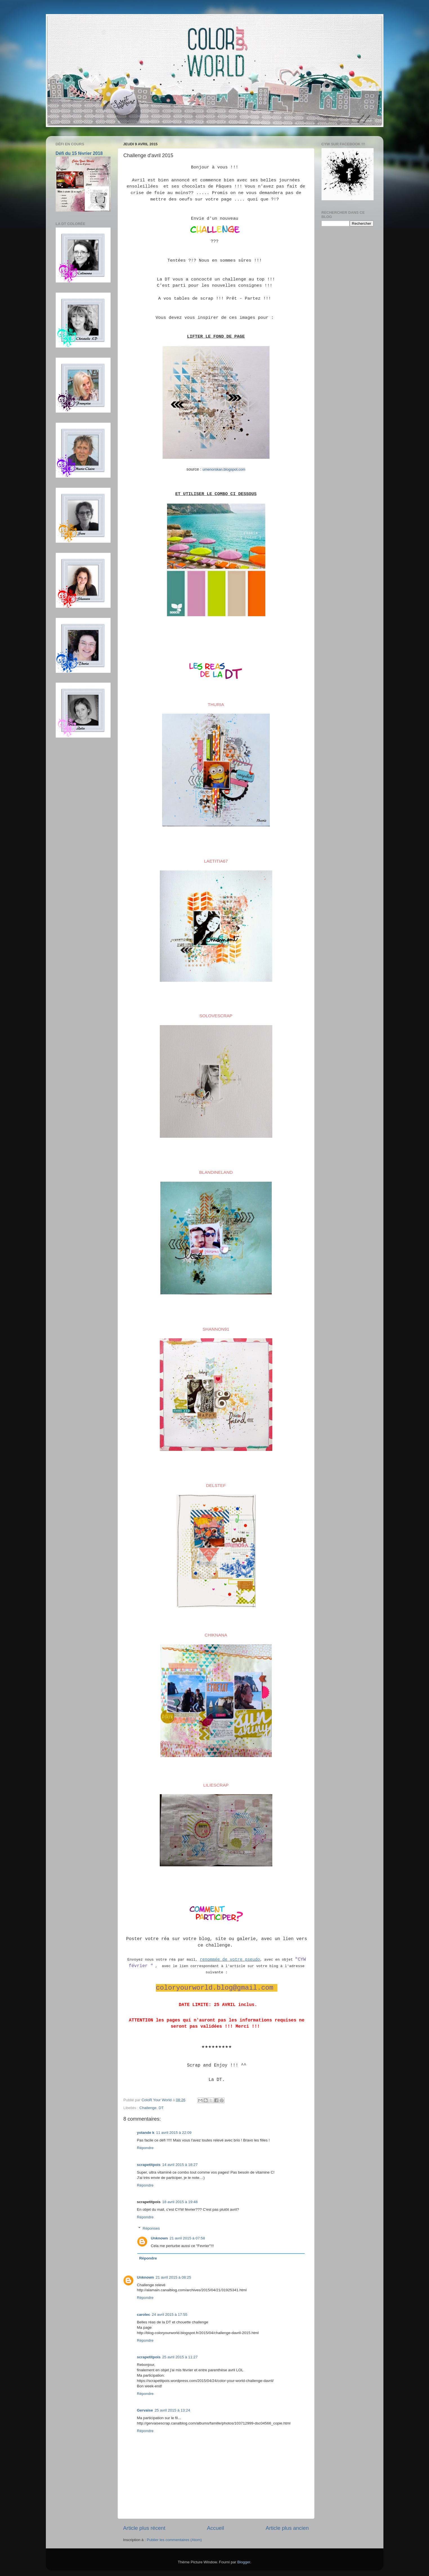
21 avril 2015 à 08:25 (173, 2277)
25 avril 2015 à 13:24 (172, 2410)
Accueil (215, 2528)
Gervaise (145, 2410)
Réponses (151, 2228)
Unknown (159, 2238)
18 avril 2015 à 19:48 (180, 2202)
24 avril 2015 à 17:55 (169, 2314)
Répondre (145, 2148)
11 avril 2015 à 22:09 (174, 2132)
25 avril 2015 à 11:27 (180, 2357)
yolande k (145, 2132)
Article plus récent (144, 2528)
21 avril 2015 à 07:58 (187, 2238)
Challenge (148, 2108)
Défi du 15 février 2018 (79, 153)
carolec (143, 2314)
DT (161, 2108)
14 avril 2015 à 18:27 (180, 2165)
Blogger (243, 2562)
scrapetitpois (149, 2165)
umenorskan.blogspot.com (224, 469)
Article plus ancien (287, 2528)
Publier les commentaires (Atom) (174, 2540)
